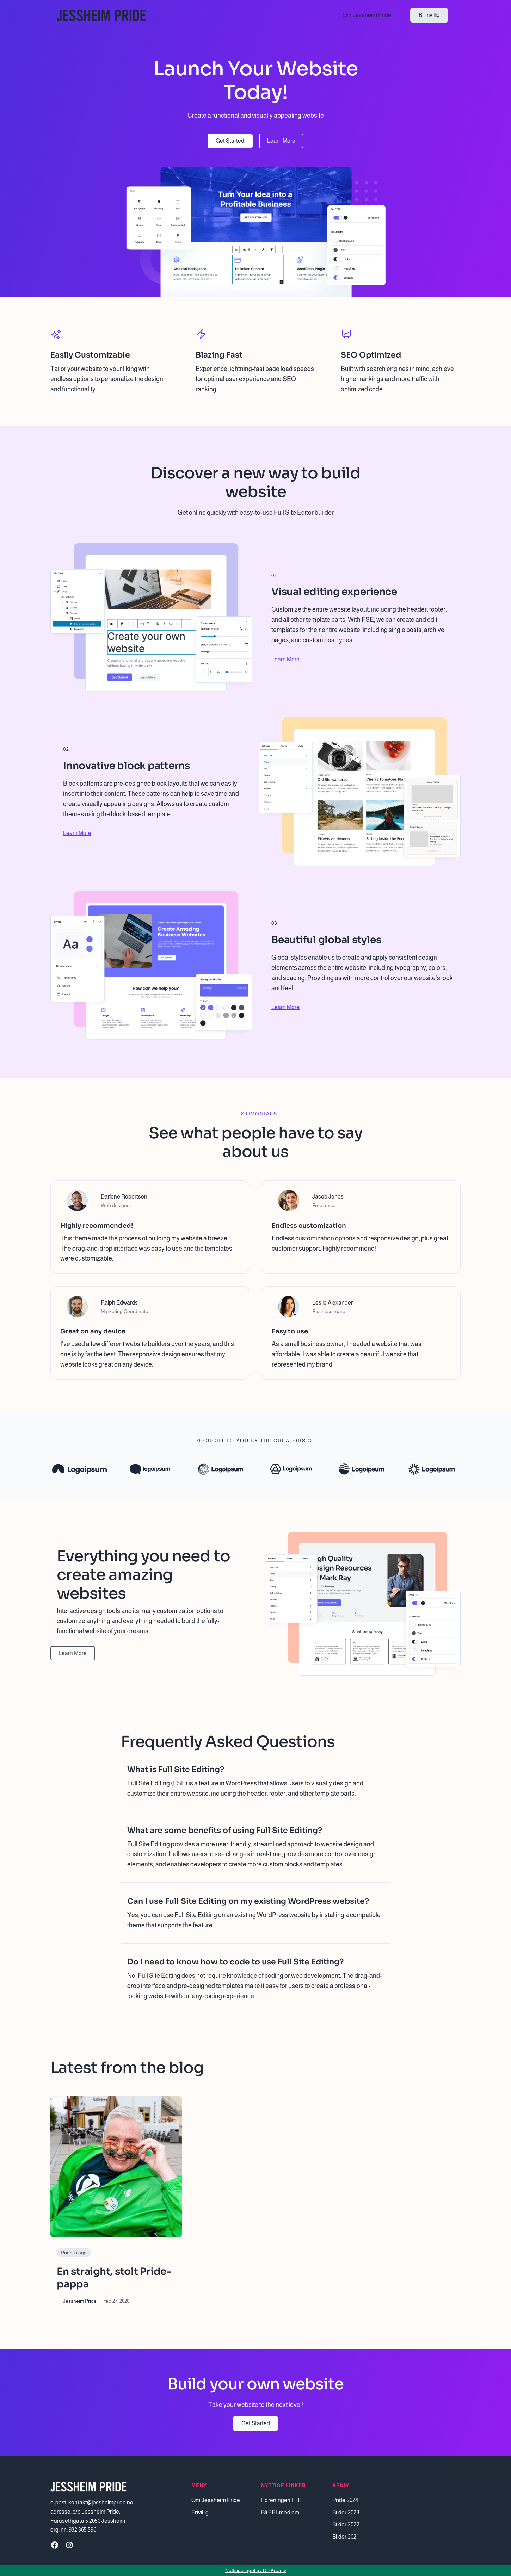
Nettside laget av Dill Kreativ (255, 2570)
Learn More (281, 141)
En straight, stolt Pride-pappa (114, 2277)
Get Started (230, 141)
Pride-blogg (74, 2252)
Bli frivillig (429, 15)
